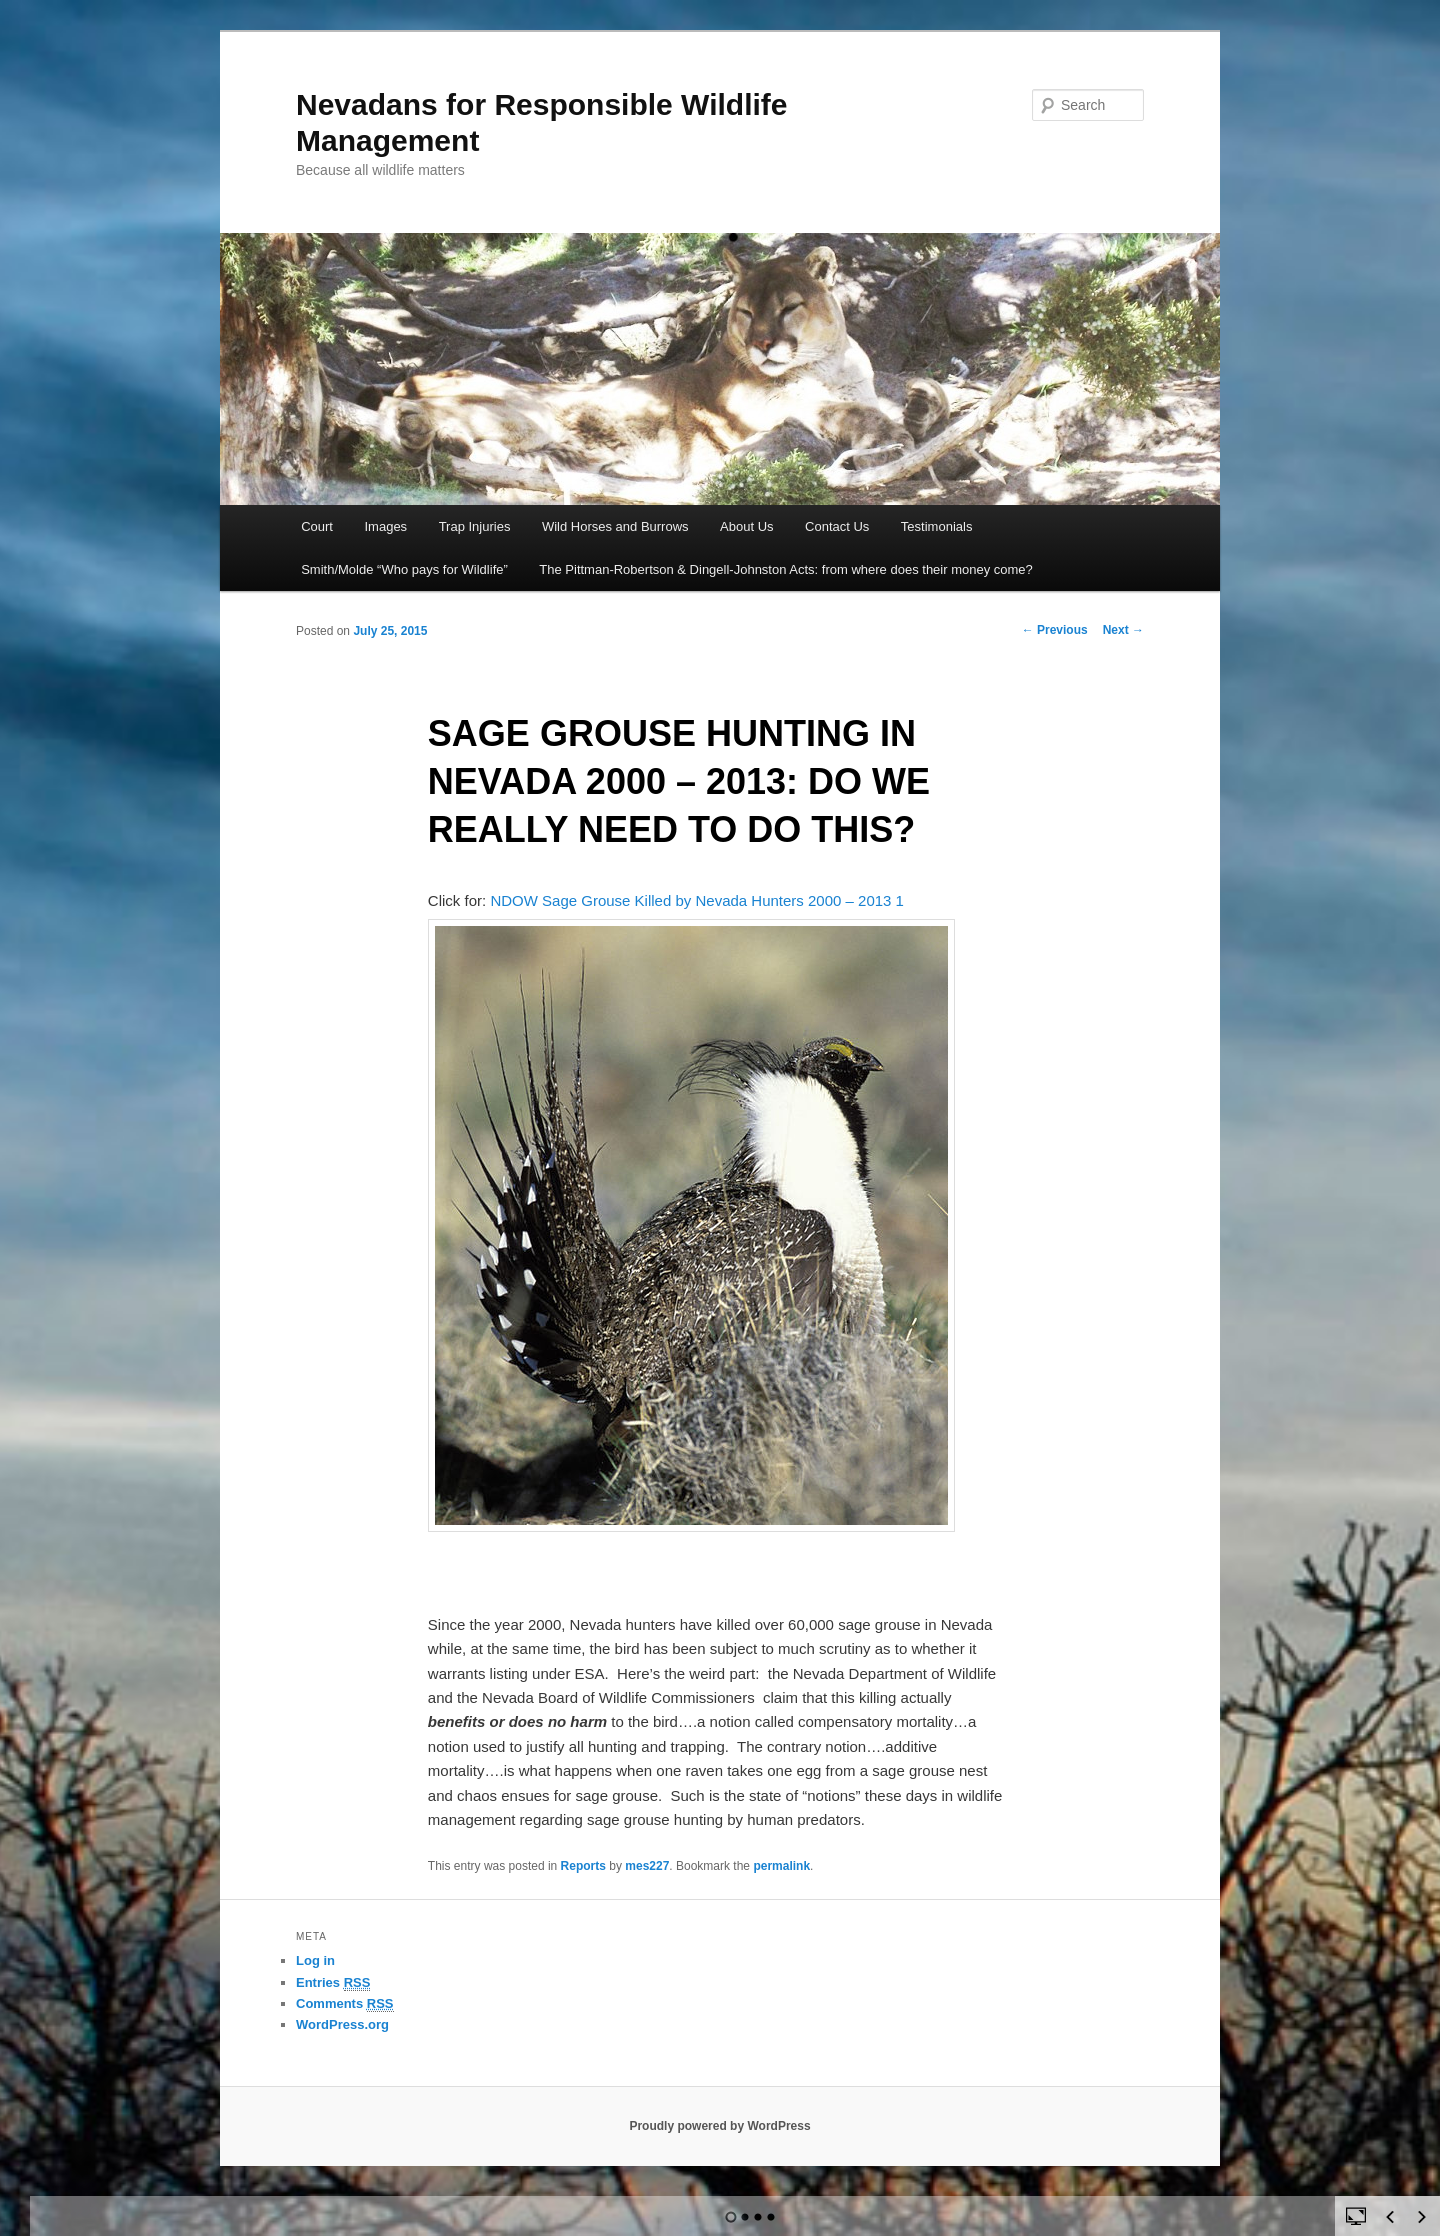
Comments (345, 2004)
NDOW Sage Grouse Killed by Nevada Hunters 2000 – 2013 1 (697, 900)
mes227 (647, 1866)
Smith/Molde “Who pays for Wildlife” (404, 569)
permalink (781, 1866)
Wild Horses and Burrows (615, 526)
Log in (315, 1960)
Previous (1055, 630)
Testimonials (937, 526)
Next (1123, 630)
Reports (583, 1866)
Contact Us (837, 526)
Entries (333, 1983)
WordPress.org (342, 2024)
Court (317, 526)
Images (385, 526)
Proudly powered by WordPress (719, 2126)
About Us (746, 526)
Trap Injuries (475, 526)
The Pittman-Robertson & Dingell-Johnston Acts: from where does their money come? (786, 569)
